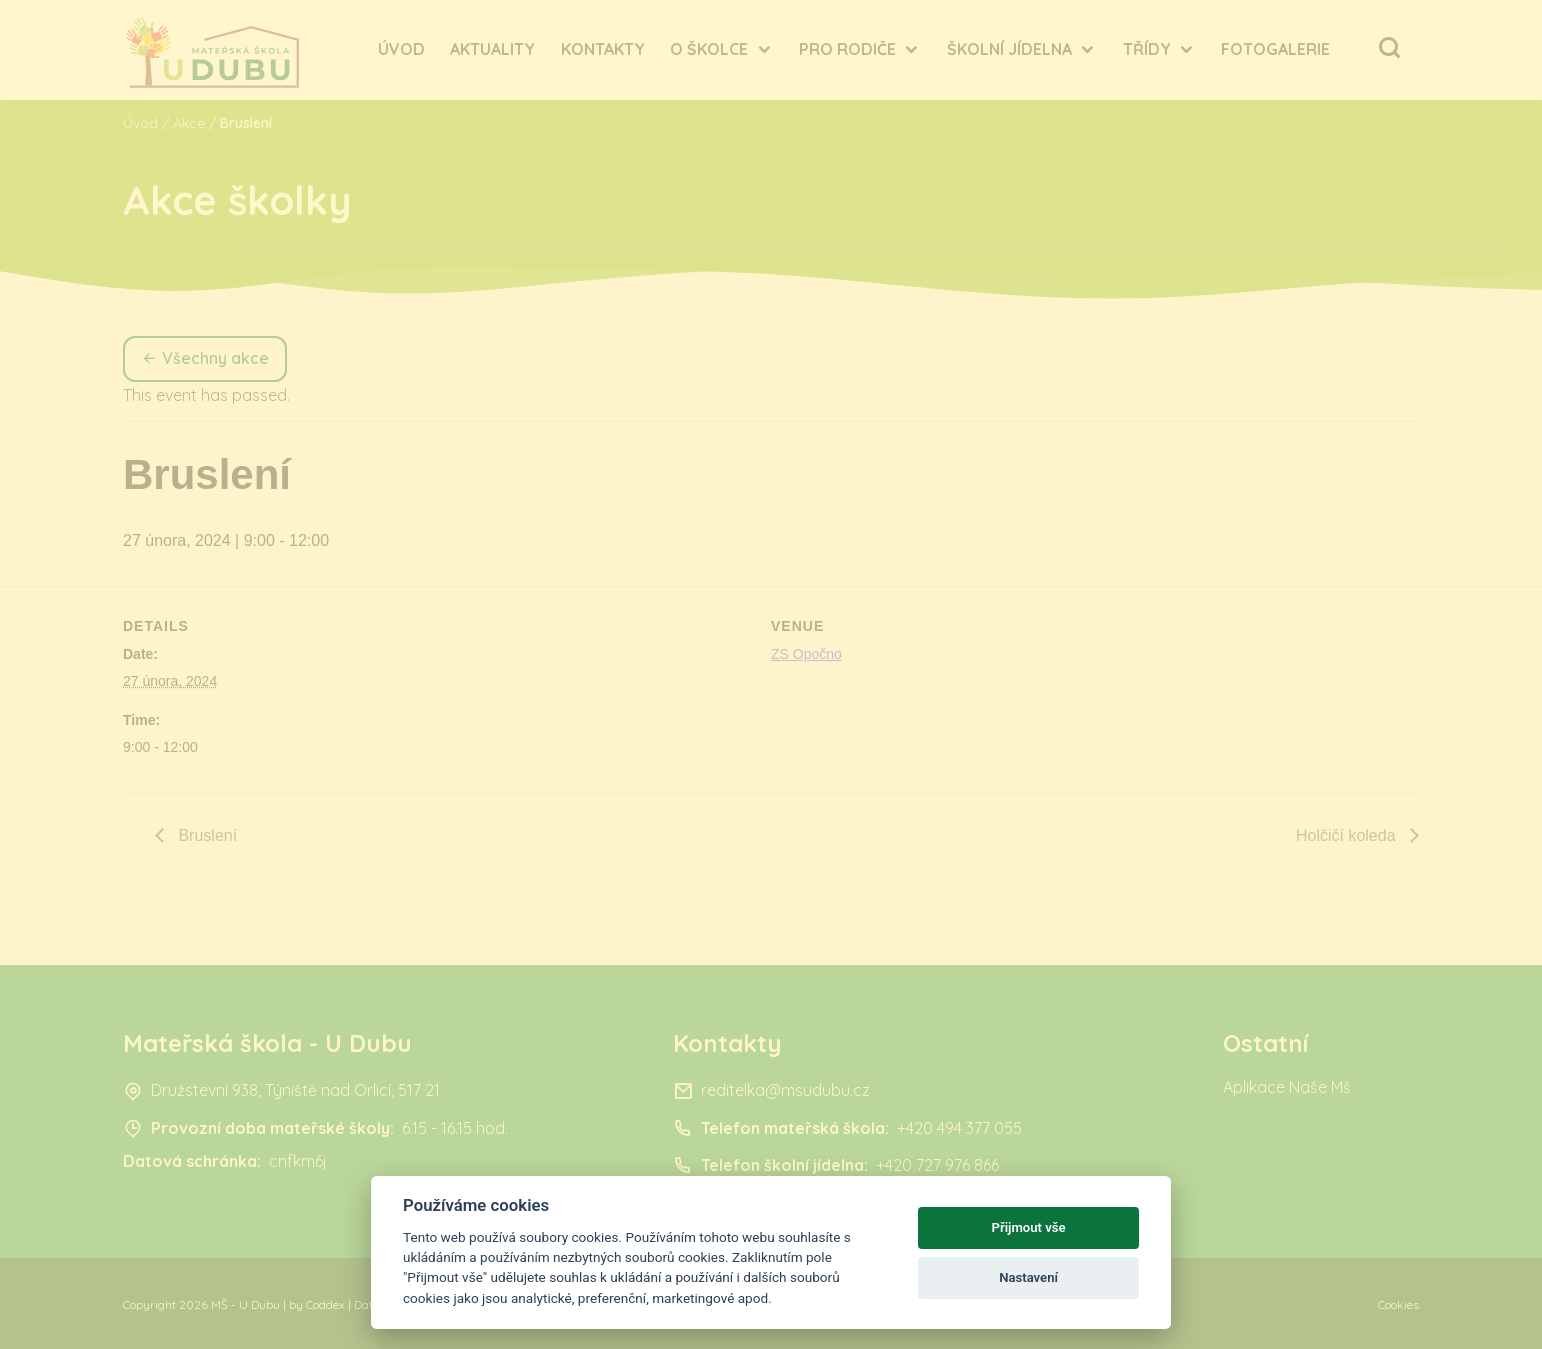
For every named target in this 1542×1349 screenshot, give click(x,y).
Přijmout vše (1029, 1227)
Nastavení (1028, 1277)
